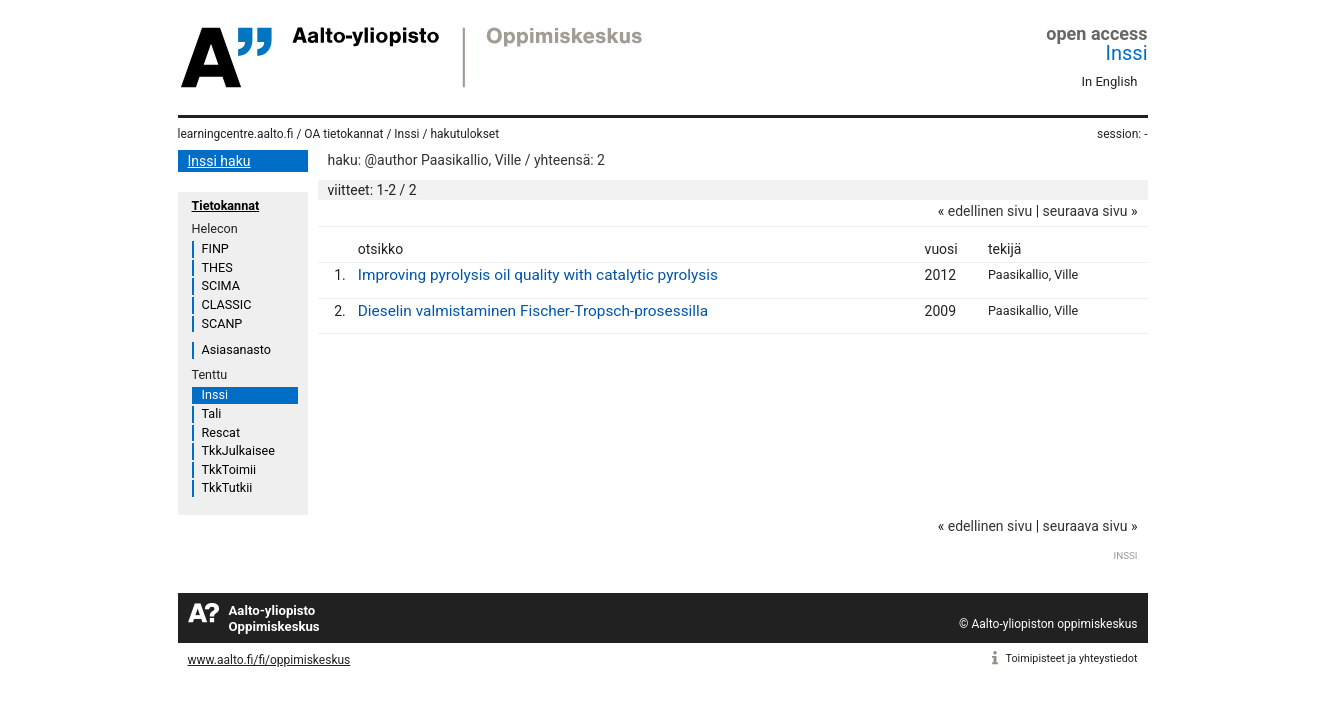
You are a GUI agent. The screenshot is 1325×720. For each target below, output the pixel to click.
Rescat (221, 432)
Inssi (1127, 53)
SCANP (222, 323)
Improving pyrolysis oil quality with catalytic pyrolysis (538, 275)
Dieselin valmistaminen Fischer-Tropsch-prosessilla (533, 311)
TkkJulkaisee (238, 450)
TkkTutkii (227, 487)
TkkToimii (229, 469)
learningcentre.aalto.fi (236, 134)
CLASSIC (227, 304)
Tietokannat (226, 205)
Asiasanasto (236, 349)
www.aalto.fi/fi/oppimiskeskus (269, 660)
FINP (215, 248)
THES (217, 267)
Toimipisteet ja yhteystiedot (1072, 658)
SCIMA (221, 285)
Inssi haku (219, 161)
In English (1110, 81)
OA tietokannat (343, 134)
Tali (212, 413)
